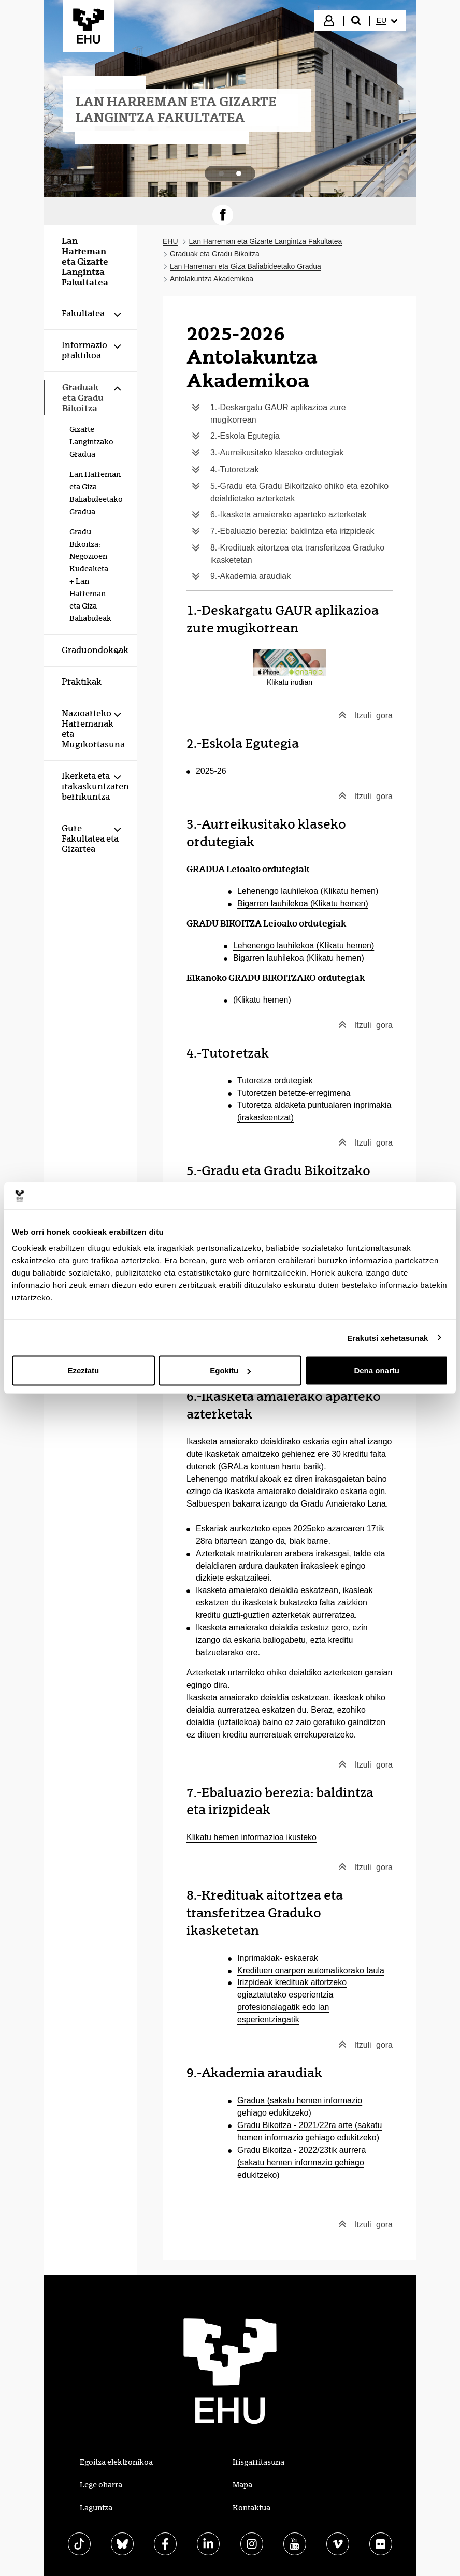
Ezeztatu (83, 1370)
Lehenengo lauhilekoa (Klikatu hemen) (307, 891)
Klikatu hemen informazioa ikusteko (251, 1837)
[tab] (221, 173)
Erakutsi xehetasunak (387, 1337)
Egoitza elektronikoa (116, 2462)
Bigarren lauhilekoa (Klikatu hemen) (302, 903)
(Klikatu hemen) (262, 999)
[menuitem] (387, 20)
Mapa (242, 2485)
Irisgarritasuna (258, 2462)
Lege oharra (101, 2485)
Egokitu (230, 1370)
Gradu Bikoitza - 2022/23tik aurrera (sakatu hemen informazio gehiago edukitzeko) (301, 2162)
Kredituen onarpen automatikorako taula (310, 1970)
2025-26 (211, 770)
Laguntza (96, 2507)
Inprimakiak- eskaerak (277, 1957)
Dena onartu (376, 1370)
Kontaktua (251, 2507)
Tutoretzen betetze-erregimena (293, 1093)
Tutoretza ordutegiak (275, 1080)
